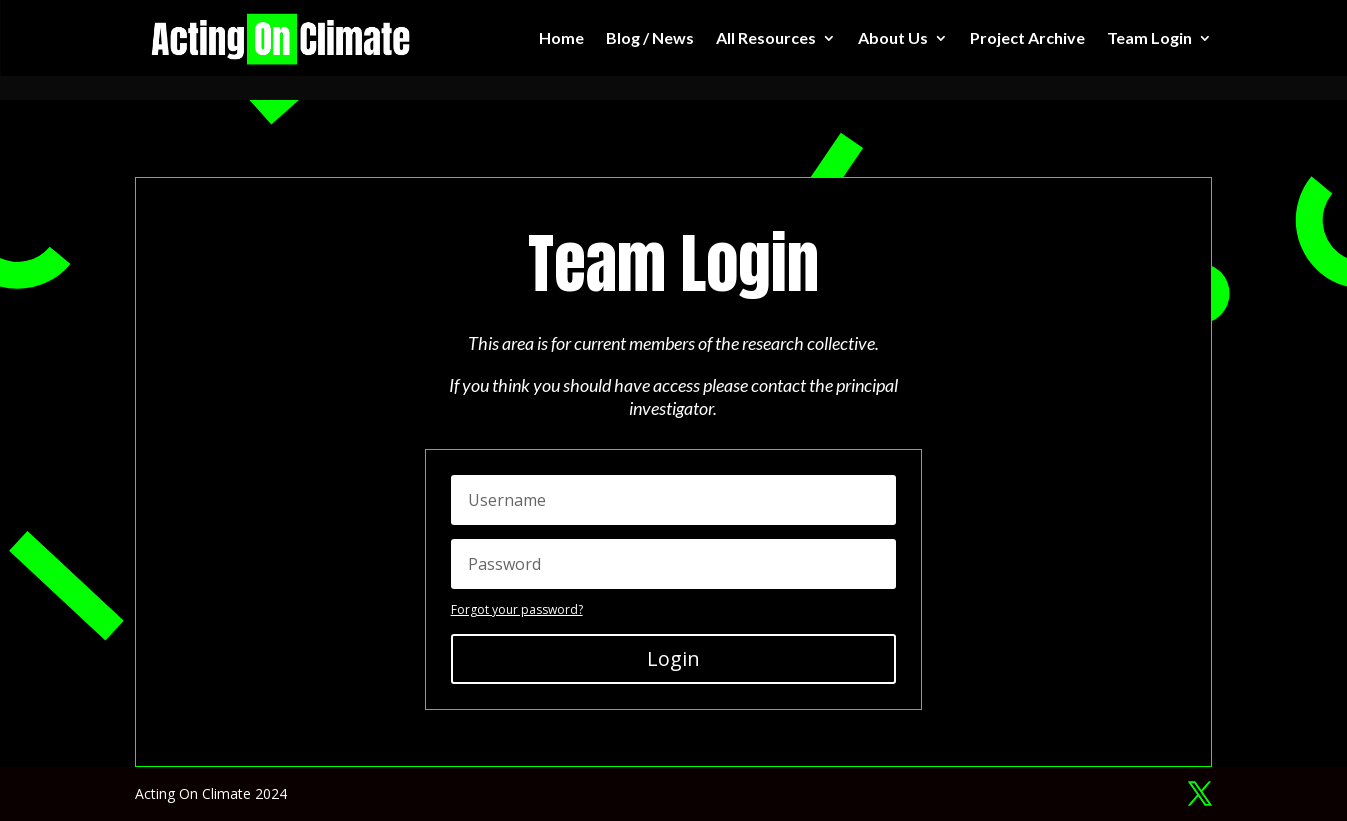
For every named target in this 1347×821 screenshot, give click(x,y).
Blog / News (650, 37)
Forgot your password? (517, 609)
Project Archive (1027, 37)
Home (561, 37)
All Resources (766, 37)
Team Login (1149, 37)
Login (673, 658)
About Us (893, 37)
